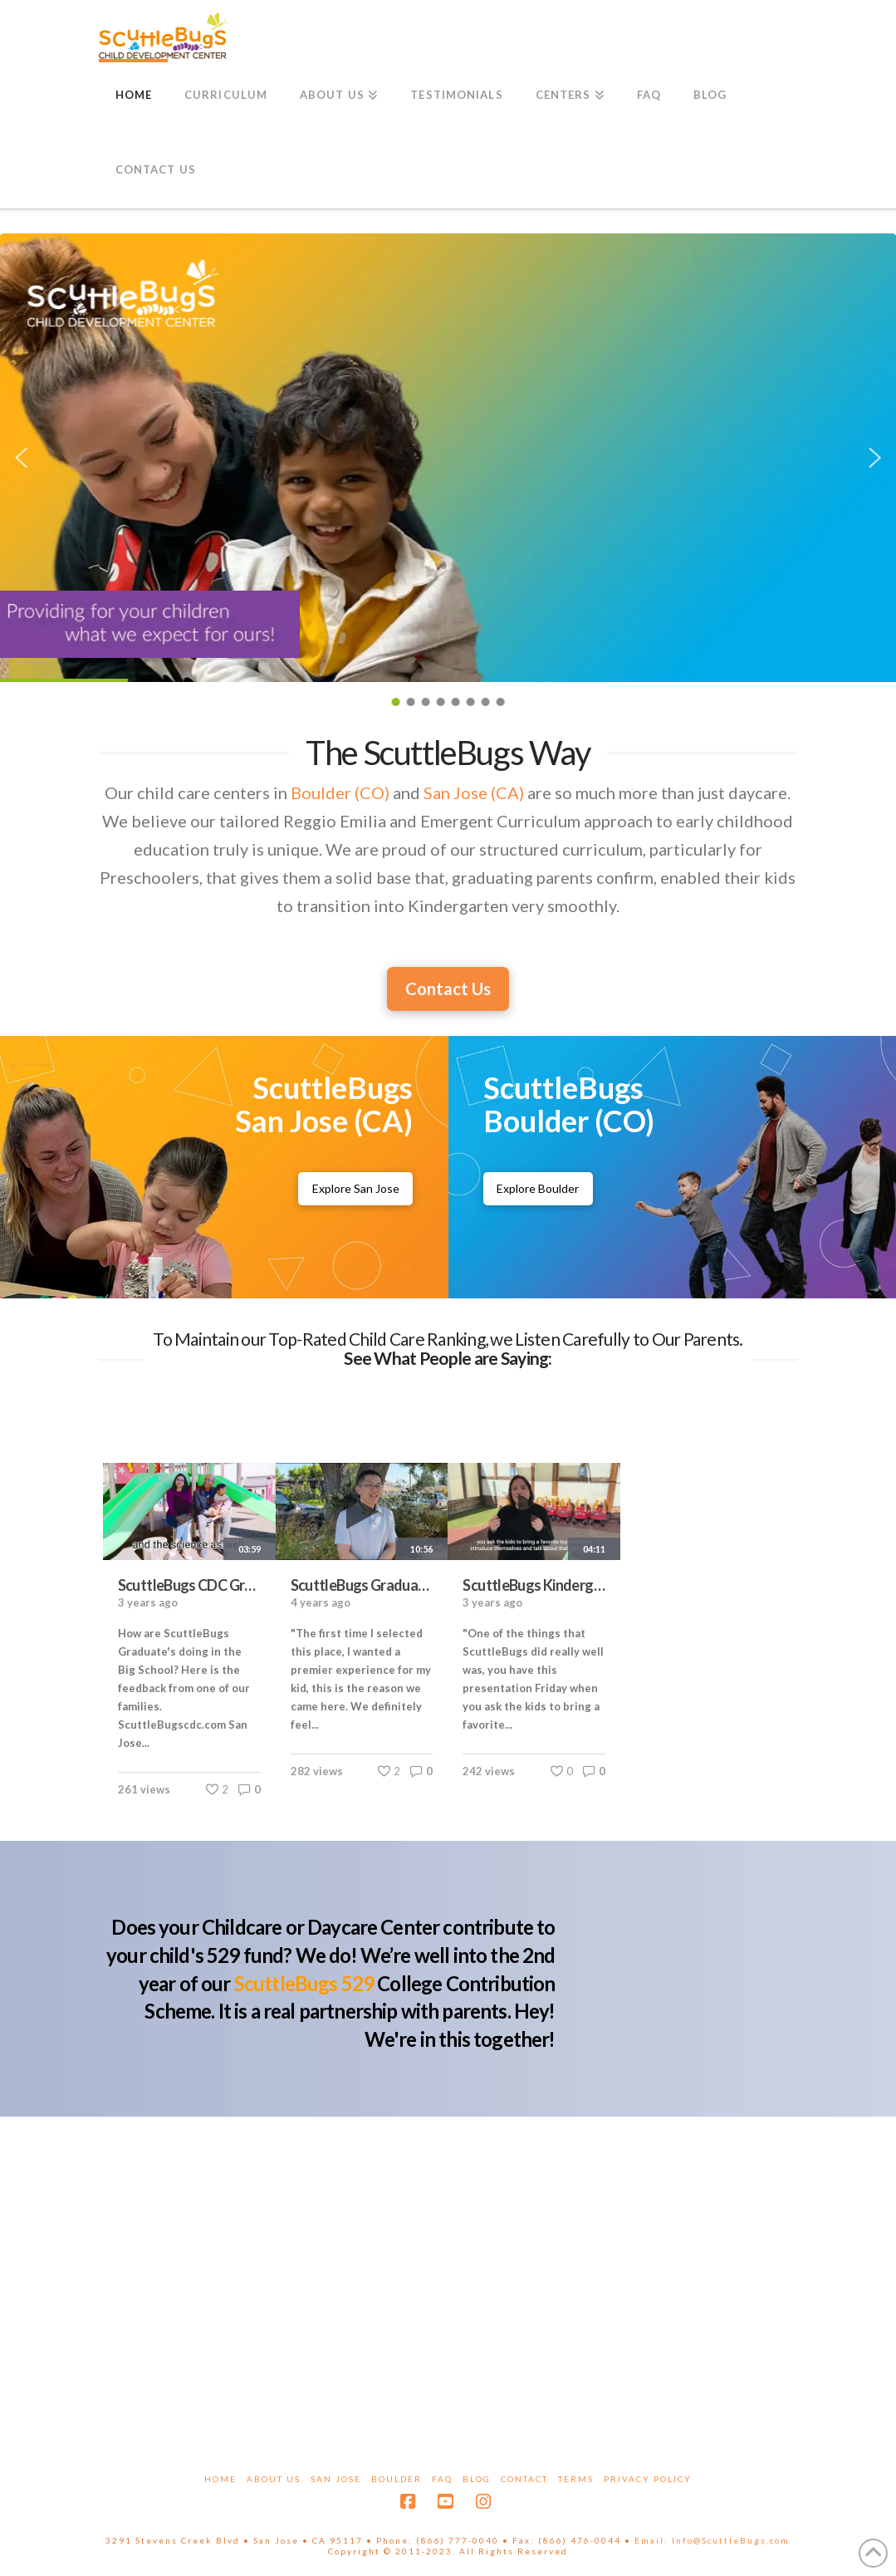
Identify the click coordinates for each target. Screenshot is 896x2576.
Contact (524, 2479)
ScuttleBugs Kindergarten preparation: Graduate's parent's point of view (534, 1585)
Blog (477, 2479)
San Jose (336, 2479)
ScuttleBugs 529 (304, 1983)
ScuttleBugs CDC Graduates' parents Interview (189, 1585)
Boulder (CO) (340, 792)
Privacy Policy (648, 2479)
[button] (20, 457)
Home (220, 2479)
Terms (576, 2479)
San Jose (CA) (474, 792)
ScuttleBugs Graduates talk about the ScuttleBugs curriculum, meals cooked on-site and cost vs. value (362, 1585)
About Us (274, 2479)
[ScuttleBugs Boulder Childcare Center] (538, 1188)
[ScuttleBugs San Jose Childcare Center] (356, 1188)
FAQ (442, 2479)
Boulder (396, 2479)
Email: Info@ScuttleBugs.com (712, 2540)
